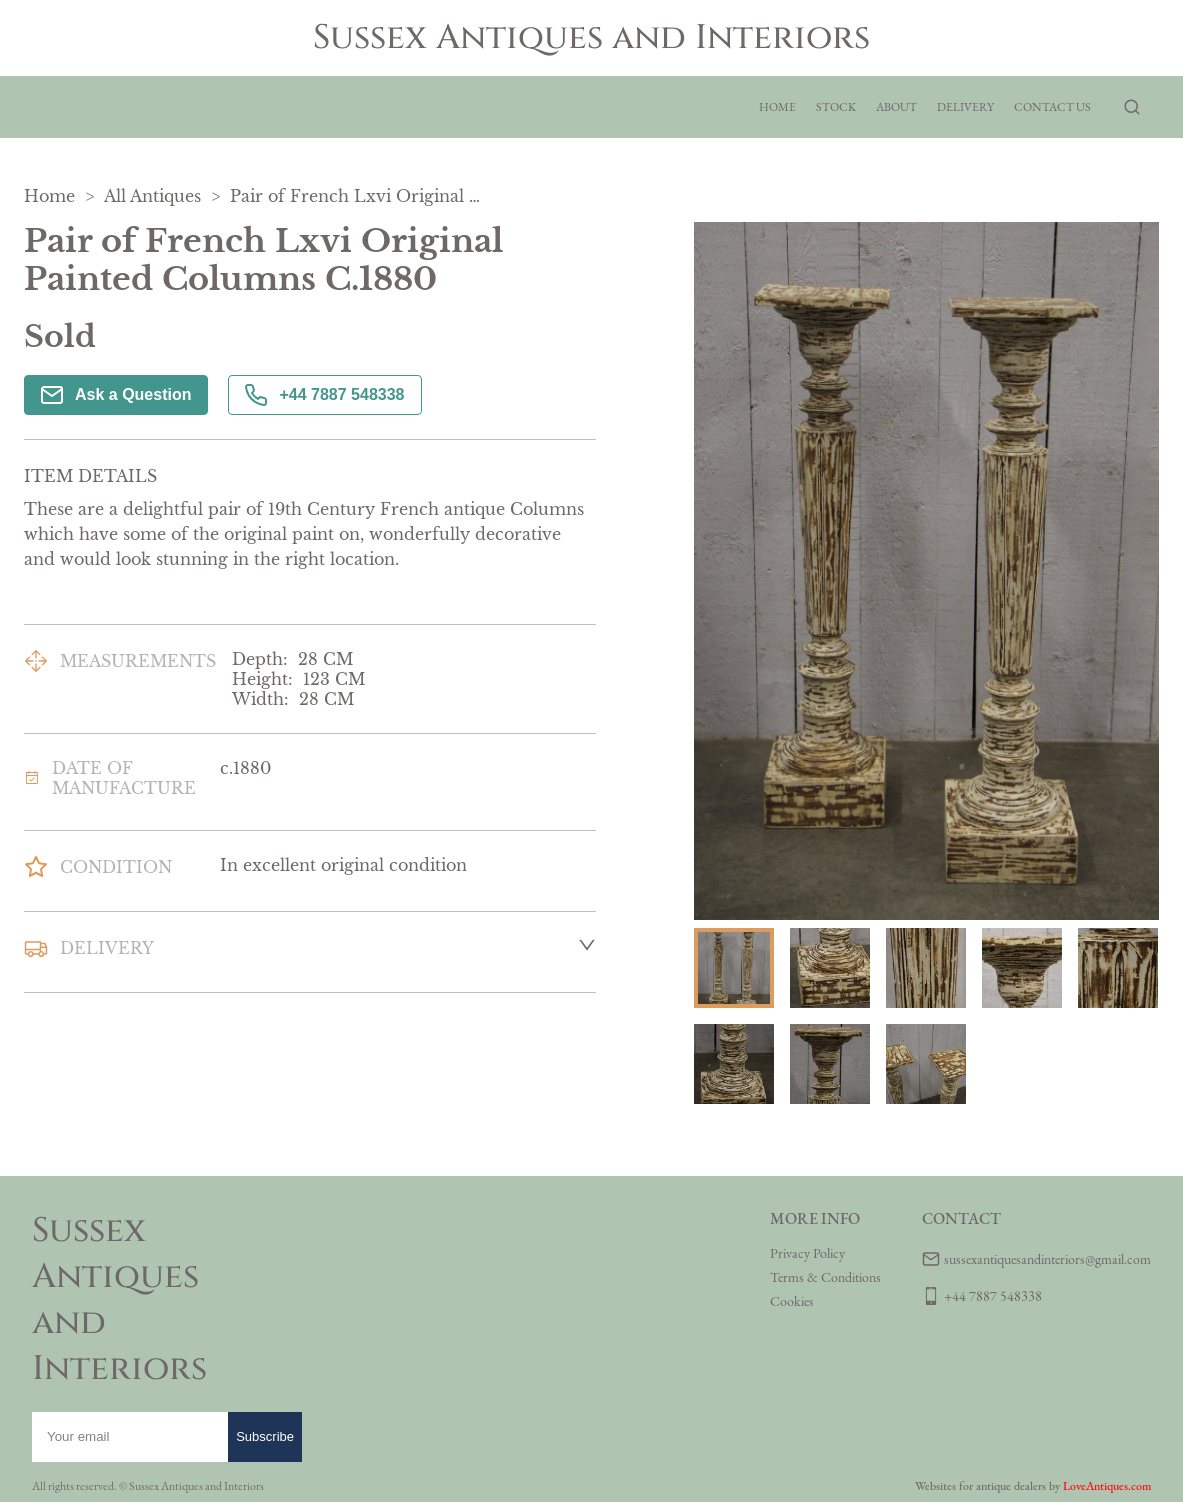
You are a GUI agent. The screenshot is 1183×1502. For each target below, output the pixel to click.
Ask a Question (116, 395)
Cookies (792, 1301)
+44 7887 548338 (324, 395)
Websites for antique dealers (980, 1486)
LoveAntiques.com (1107, 1486)
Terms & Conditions (825, 1277)
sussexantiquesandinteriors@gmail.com (1047, 1259)
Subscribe (265, 1436)
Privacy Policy (807, 1253)
